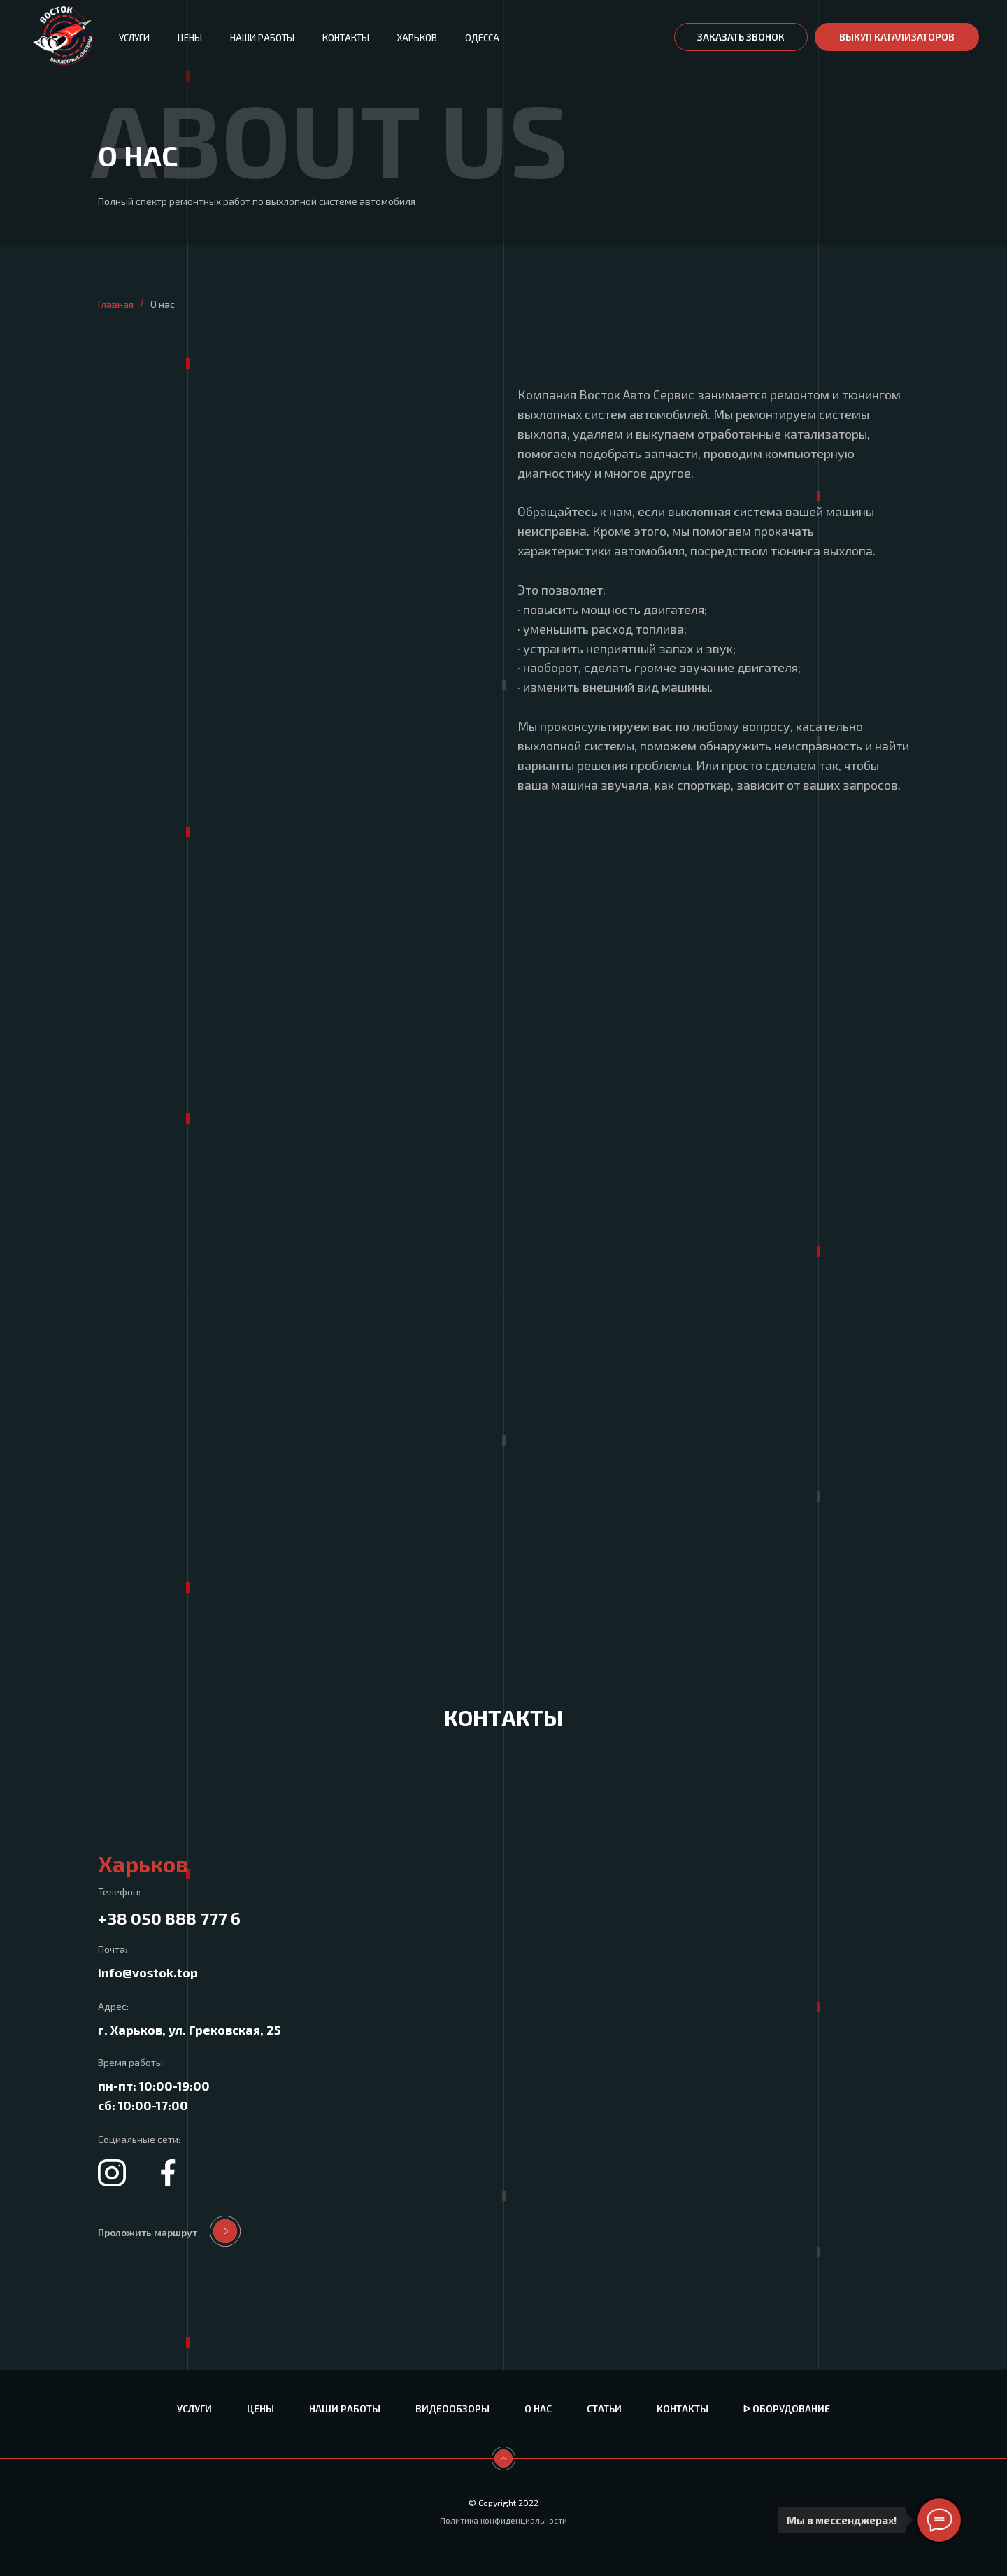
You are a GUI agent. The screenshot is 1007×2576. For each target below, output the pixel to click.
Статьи (604, 2408)
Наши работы (262, 37)
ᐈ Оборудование (786, 2408)
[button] (741, 37)
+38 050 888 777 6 (169, 1918)
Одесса (482, 37)
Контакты (345, 37)
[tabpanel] (503, 2057)
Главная (116, 304)
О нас (538, 2408)
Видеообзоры (452, 2408)
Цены (190, 37)
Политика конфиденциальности (503, 2520)
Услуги (134, 37)
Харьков (417, 37)
